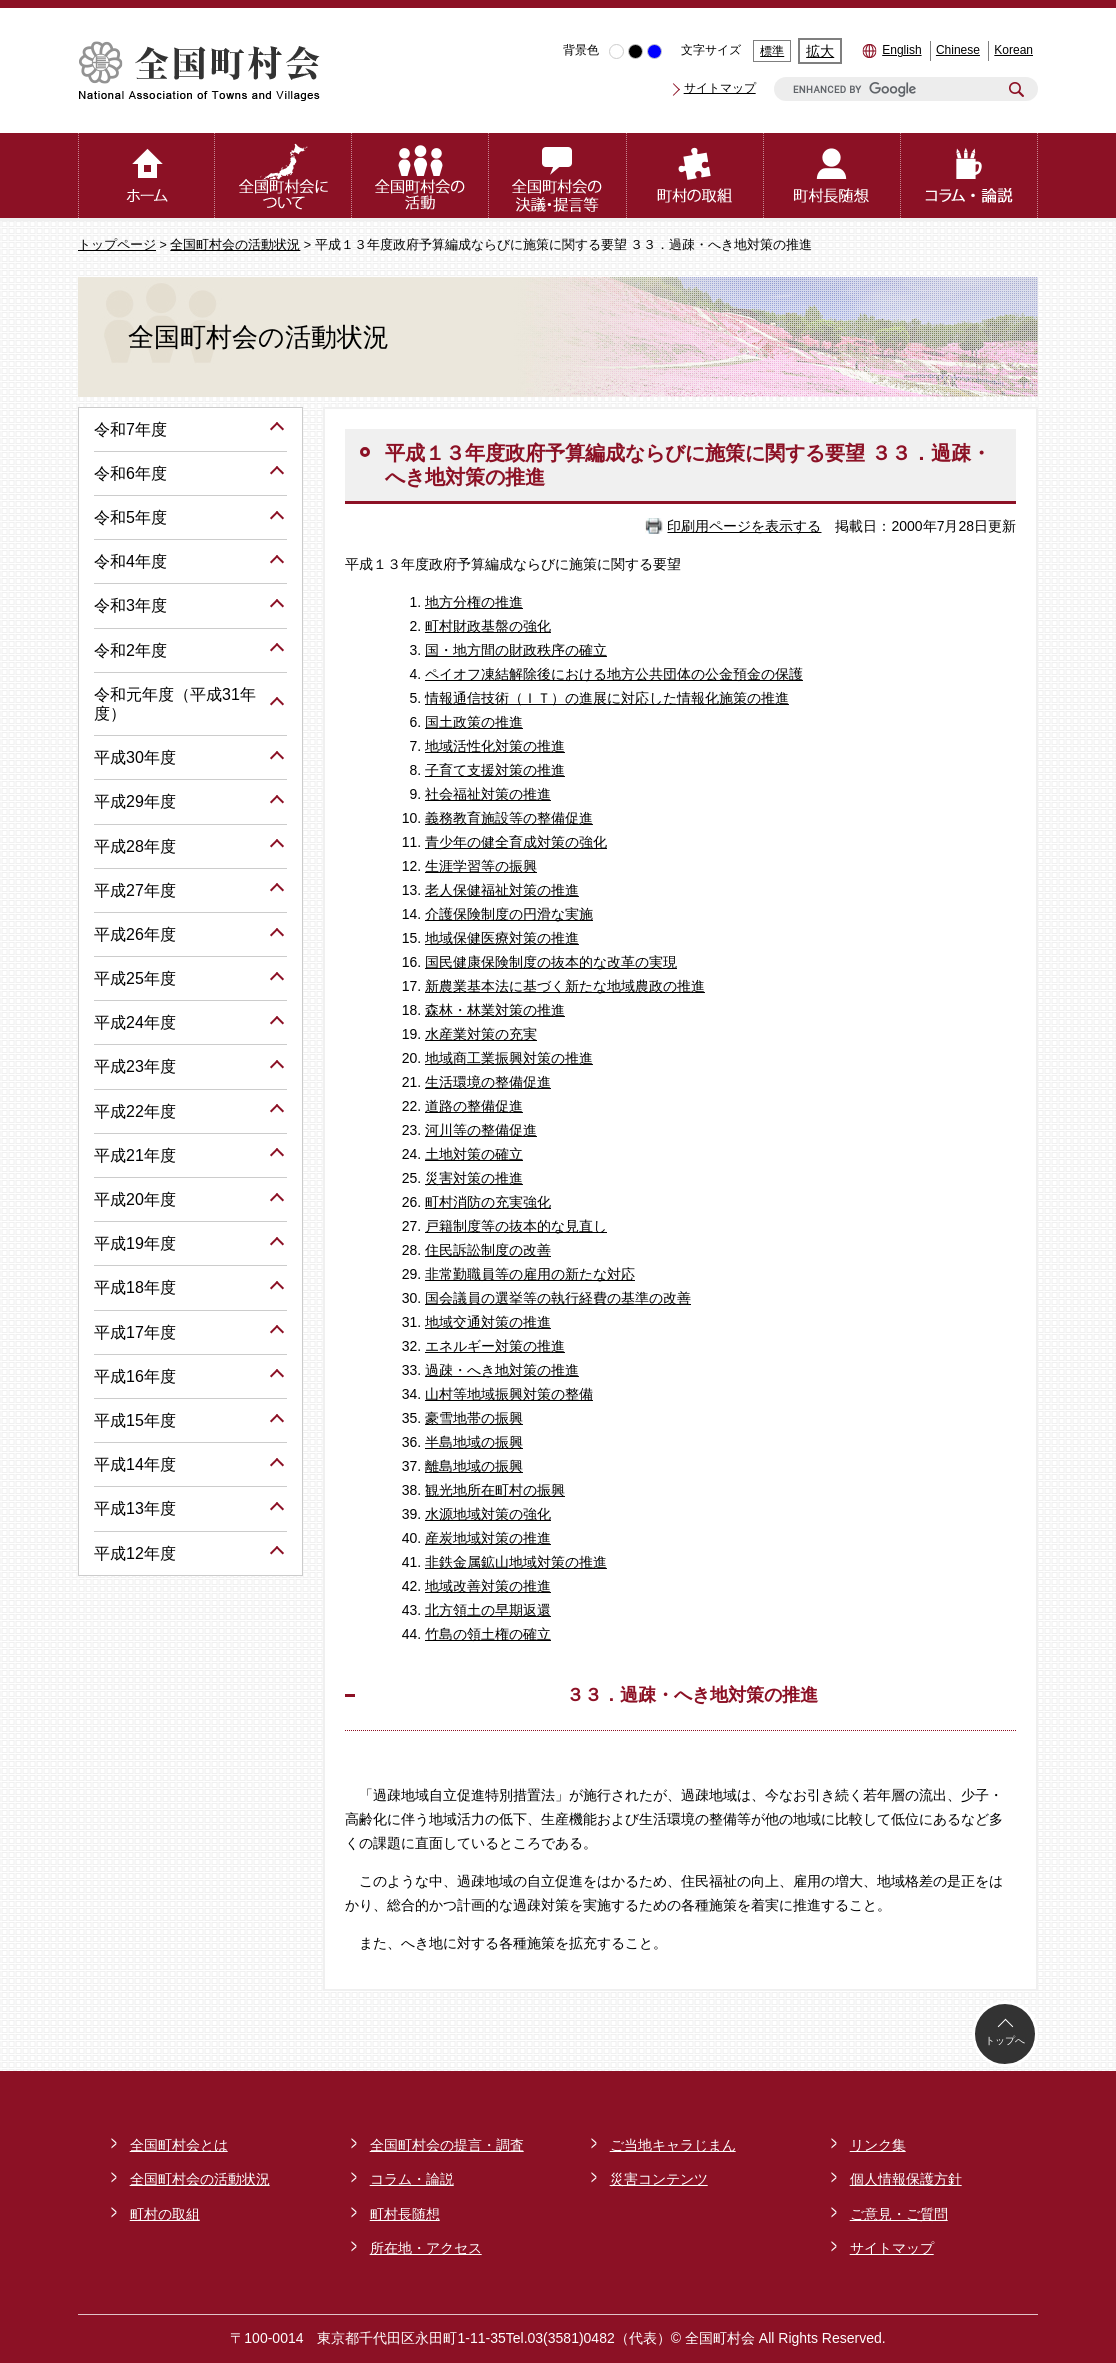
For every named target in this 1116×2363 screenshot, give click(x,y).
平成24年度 (135, 1022)
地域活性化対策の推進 (495, 746)
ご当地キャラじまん (673, 2145)
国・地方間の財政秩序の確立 (516, 650)
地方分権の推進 (474, 602)
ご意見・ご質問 (899, 2214)
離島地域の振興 (474, 1466)
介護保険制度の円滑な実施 (509, 914)
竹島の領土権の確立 (488, 1634)
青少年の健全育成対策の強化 (516, 842)
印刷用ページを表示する (744, 526)
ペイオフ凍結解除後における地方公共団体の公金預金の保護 (614, 674)
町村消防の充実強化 (488, 1202)
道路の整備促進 (474, 1106)
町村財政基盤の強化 (488, 626)
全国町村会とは (179, 2145)
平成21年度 (135, 1155)
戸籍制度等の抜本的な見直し (516, 1226)
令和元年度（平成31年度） (175, 704)
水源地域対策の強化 (488, 1514)
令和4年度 (130, 561)
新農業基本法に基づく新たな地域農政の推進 (565, 986)
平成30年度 (135, 757)
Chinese (958, 50)
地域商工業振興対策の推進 (509, 1058)
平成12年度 (135, 1553)
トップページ (117, 245)
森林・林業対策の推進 (495, 1010)
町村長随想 (405, 2214)
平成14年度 (135, 1464)
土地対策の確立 (474, 1154)
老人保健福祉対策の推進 (502, 890)
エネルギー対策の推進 (495, 1346)
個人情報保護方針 (906, 2179)
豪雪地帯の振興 (474, 1418)
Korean (1013, 50)
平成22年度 (135, 1111)
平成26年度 (135, 934)
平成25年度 (135, 978)
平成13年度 (135, 1508)
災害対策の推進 (474, 1178)
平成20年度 (135, 1199)
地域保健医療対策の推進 (502, 938)
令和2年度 (130, 650)
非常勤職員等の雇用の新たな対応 (530, 1274)
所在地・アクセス (426, 2248)
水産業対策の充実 (481, 1034)
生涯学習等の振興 (481, 866)
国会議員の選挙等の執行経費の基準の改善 (558, 1298)
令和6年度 (130, 473)
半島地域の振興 (474, 1442)
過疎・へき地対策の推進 (502, 1370)
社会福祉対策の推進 (488, 794)
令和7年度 (130, 429)
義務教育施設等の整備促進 (509, 818)
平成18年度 (135, 1287)
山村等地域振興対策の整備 (509, 1394)
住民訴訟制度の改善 (488, 1250)
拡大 (820, 51)
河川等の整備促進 (481, 1130)
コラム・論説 (412, 2179)
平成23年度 (135, 1066)
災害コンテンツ (659, 2179)
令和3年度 (130, 605)
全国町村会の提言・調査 (447, 2145)
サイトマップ (720, 88)
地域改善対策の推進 (488, 1586)
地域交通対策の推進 (488, 1322)
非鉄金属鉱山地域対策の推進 (516, 1562)
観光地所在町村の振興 (495, 1490)
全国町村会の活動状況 (235, 245)
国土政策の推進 (474, 722)
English (901, 50)
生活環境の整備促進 (488, 1082)
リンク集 (878, 2145)
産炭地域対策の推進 (488, 1538)
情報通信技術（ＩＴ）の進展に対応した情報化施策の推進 (607, 698)
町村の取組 (165, 2214)
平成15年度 (135, 1420)
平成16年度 (135, 1376)
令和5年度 (130, 517)
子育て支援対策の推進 (495, 770)
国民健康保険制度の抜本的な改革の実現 (551, 962)
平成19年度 (135, 1243)
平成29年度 (135, 801)
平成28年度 (135, 846)
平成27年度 (135, 890)
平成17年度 (135, 1332)
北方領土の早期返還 (488, 1610)
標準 (772, 51)
